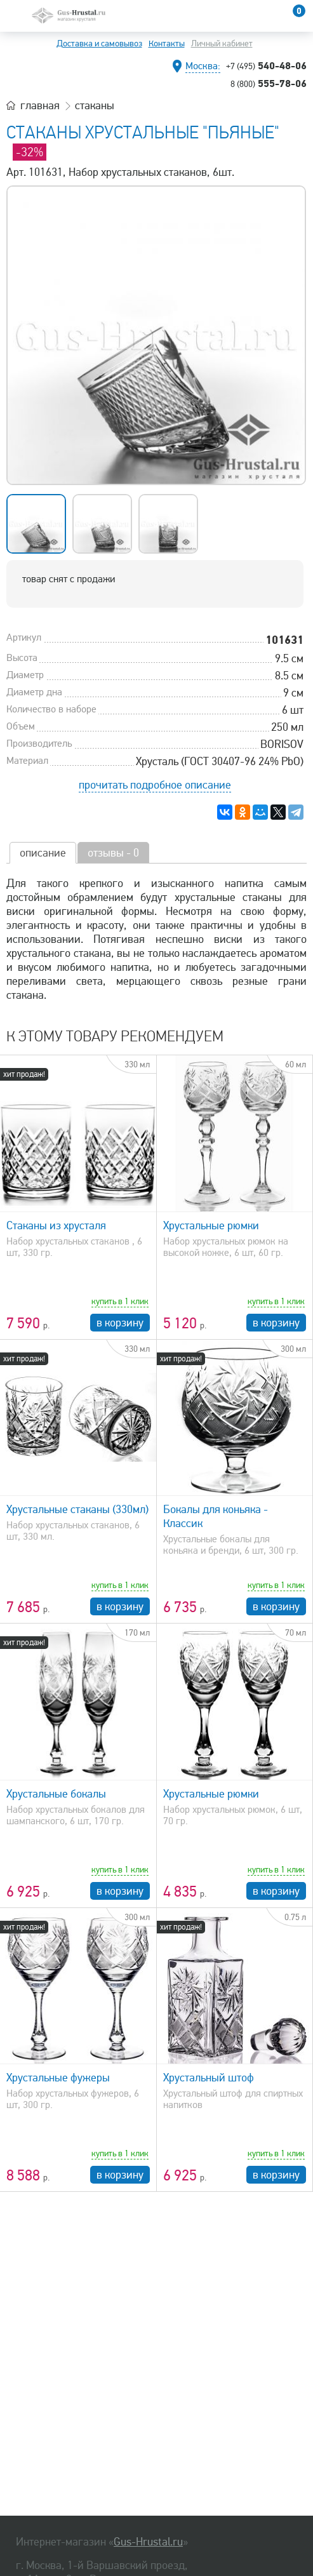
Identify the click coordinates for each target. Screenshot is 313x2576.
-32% (29, 152)
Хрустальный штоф (208, 2078)
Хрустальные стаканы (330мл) (77, 1509)
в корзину (120, 1323)
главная (40, 105)
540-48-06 (266, 65)
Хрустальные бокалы (56, 1794)
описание (43, 853)
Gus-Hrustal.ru (148, 2542)
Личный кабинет (222, 43)
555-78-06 (268, 83)
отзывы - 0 (113, 853)
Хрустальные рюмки (211, 1225)
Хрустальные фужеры (58, 2078)
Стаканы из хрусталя (56, 1225)
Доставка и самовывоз (99, 43)
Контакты (167, 43)
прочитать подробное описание (155, 785)
